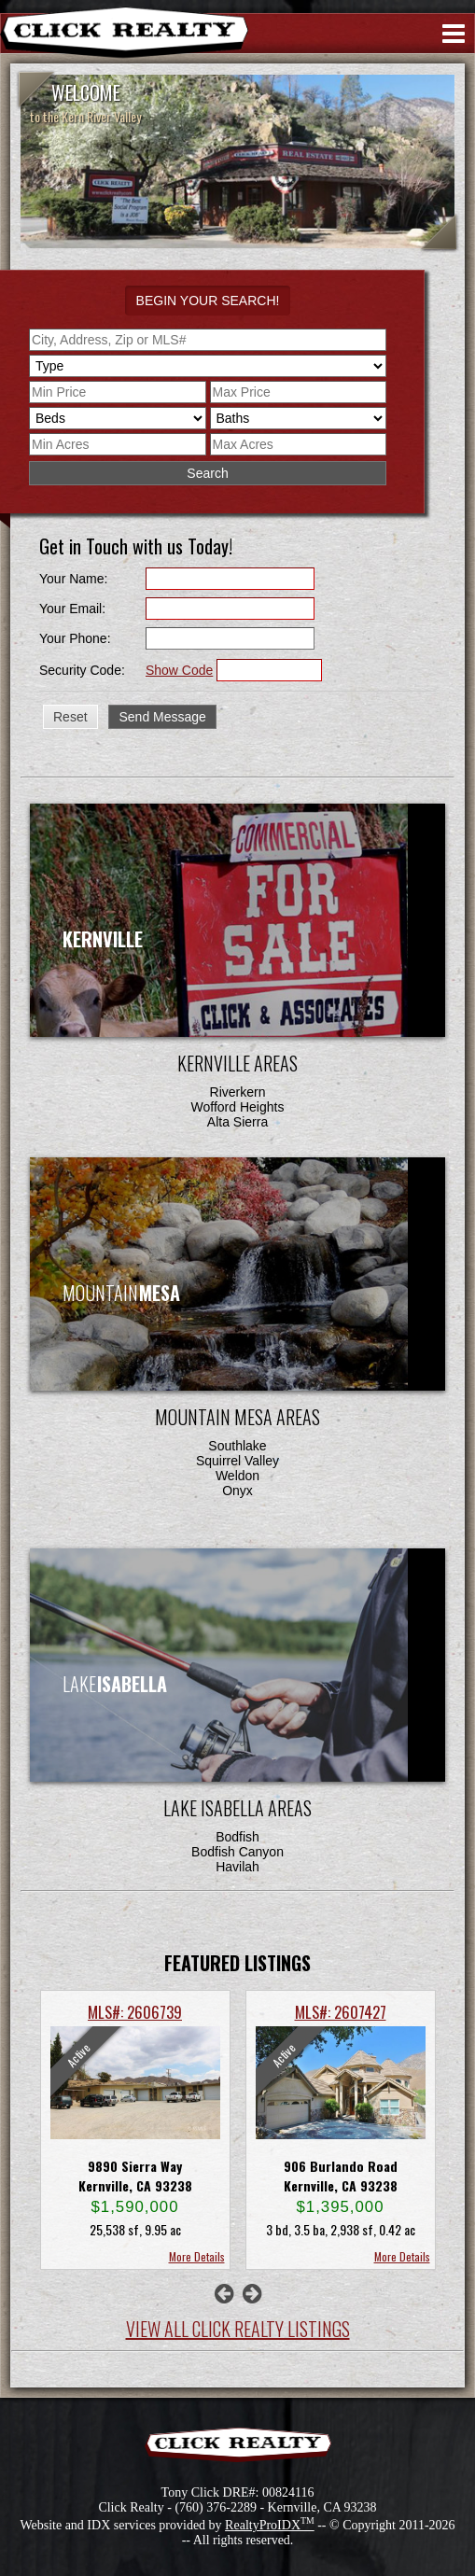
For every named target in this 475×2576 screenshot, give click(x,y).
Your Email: (72, 608)
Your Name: (73, 578)
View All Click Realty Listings (238, 2329)
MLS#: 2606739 (135, 2011)
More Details (197, 2256)
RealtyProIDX (269, 2525)
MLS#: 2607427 (340, 2011)
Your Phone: (75, 638)
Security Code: (82, 670)
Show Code (179, 670)
